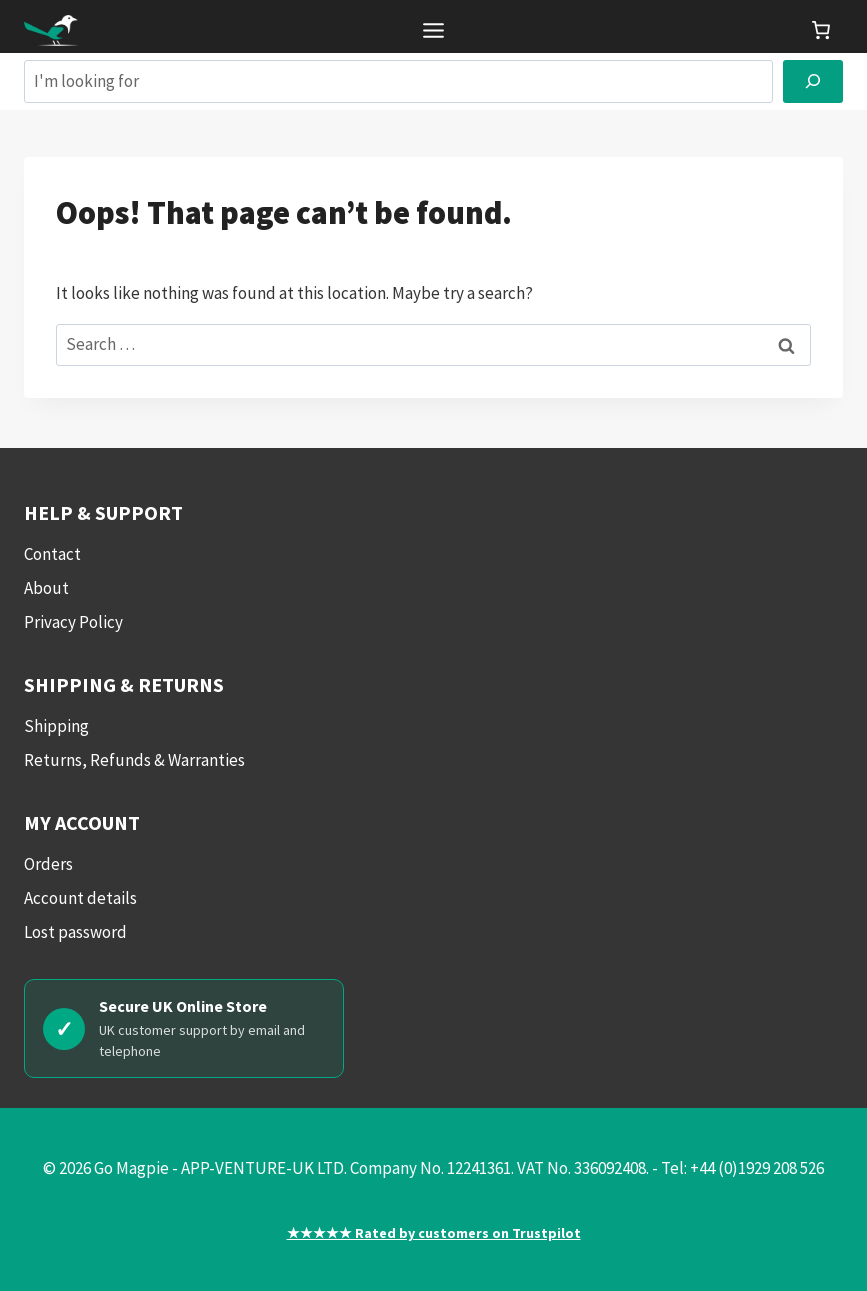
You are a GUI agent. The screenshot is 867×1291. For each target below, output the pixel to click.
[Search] (813, 81)
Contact (52, 554)
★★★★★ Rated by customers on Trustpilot (434, 1233)
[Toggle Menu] (433, 30)
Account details (80, 898)
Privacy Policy (73, 622)
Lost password (75, 932)
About (46, 588)
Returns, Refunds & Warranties (134, 760)
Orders (48, 864)
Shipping (56, 726)
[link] (821, 30)
